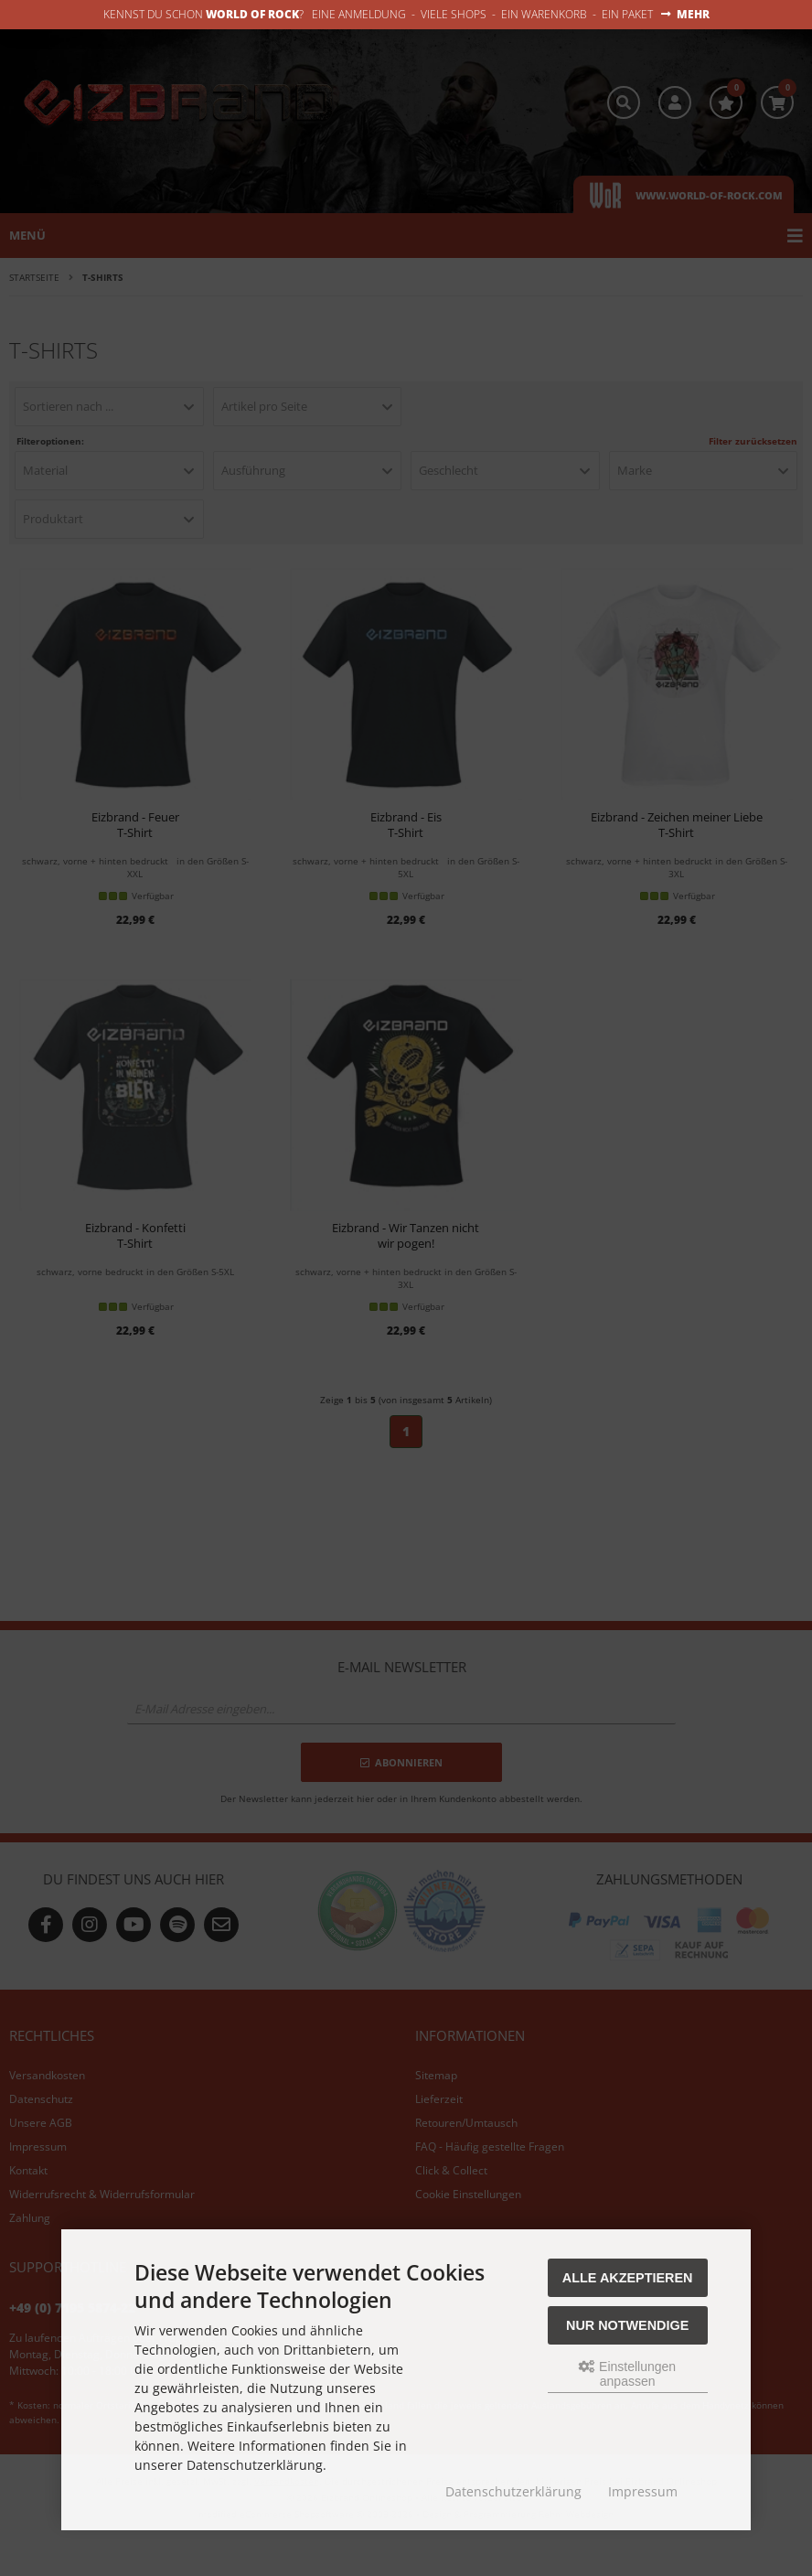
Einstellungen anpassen (627, 2373)
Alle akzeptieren (627, 2277)
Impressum (643, 2491)
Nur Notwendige (627, 2325)
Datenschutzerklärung (513, 2491)
